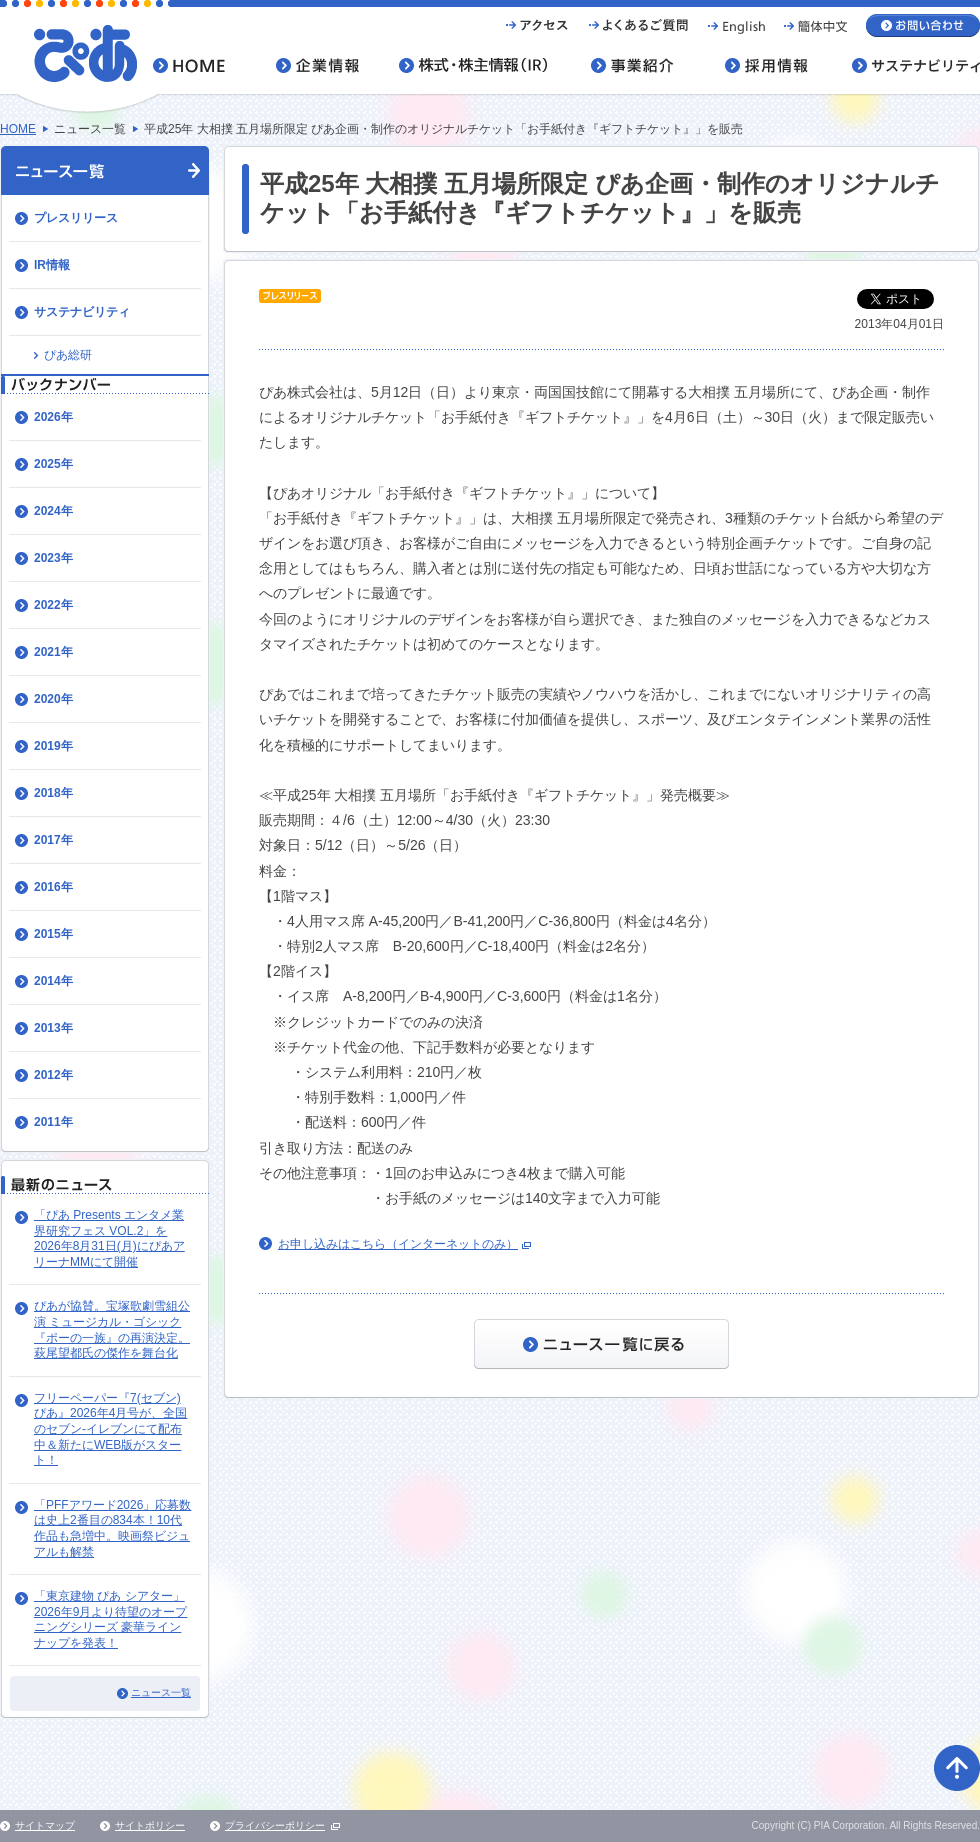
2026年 (53, 417)
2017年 (53, 840)
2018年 (53, 793)
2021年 (53, 652)
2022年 (53, 605)
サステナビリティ (82, 312)
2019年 (53, 746)
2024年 (53, 511)
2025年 (53, 464)
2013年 (53, 1028)
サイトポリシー (150, 1825)
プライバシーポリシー (275, 1825)
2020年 (53, 699)
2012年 (53, 1075)
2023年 (53, 558)
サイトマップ (45, 1825)
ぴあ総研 (68, 355)
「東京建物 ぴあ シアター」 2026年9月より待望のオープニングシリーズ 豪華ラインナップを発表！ (110, 1619)
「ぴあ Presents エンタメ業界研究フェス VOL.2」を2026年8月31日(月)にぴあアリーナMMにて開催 (109, 1238)
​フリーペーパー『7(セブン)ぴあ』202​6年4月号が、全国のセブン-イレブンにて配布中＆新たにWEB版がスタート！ (110, 1429)
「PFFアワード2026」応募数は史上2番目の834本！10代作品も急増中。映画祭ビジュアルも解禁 (112, 1528)
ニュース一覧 (161, 1692)
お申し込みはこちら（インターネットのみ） (398, 1244)
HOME (18, 129)
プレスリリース (76, 218)
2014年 (53, 981)
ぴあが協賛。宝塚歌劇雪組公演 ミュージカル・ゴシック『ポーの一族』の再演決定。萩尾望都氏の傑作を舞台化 (112, 1329)
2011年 (53, 1122)
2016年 (53, 887)
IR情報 (52, 265)
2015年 (53, 934)
